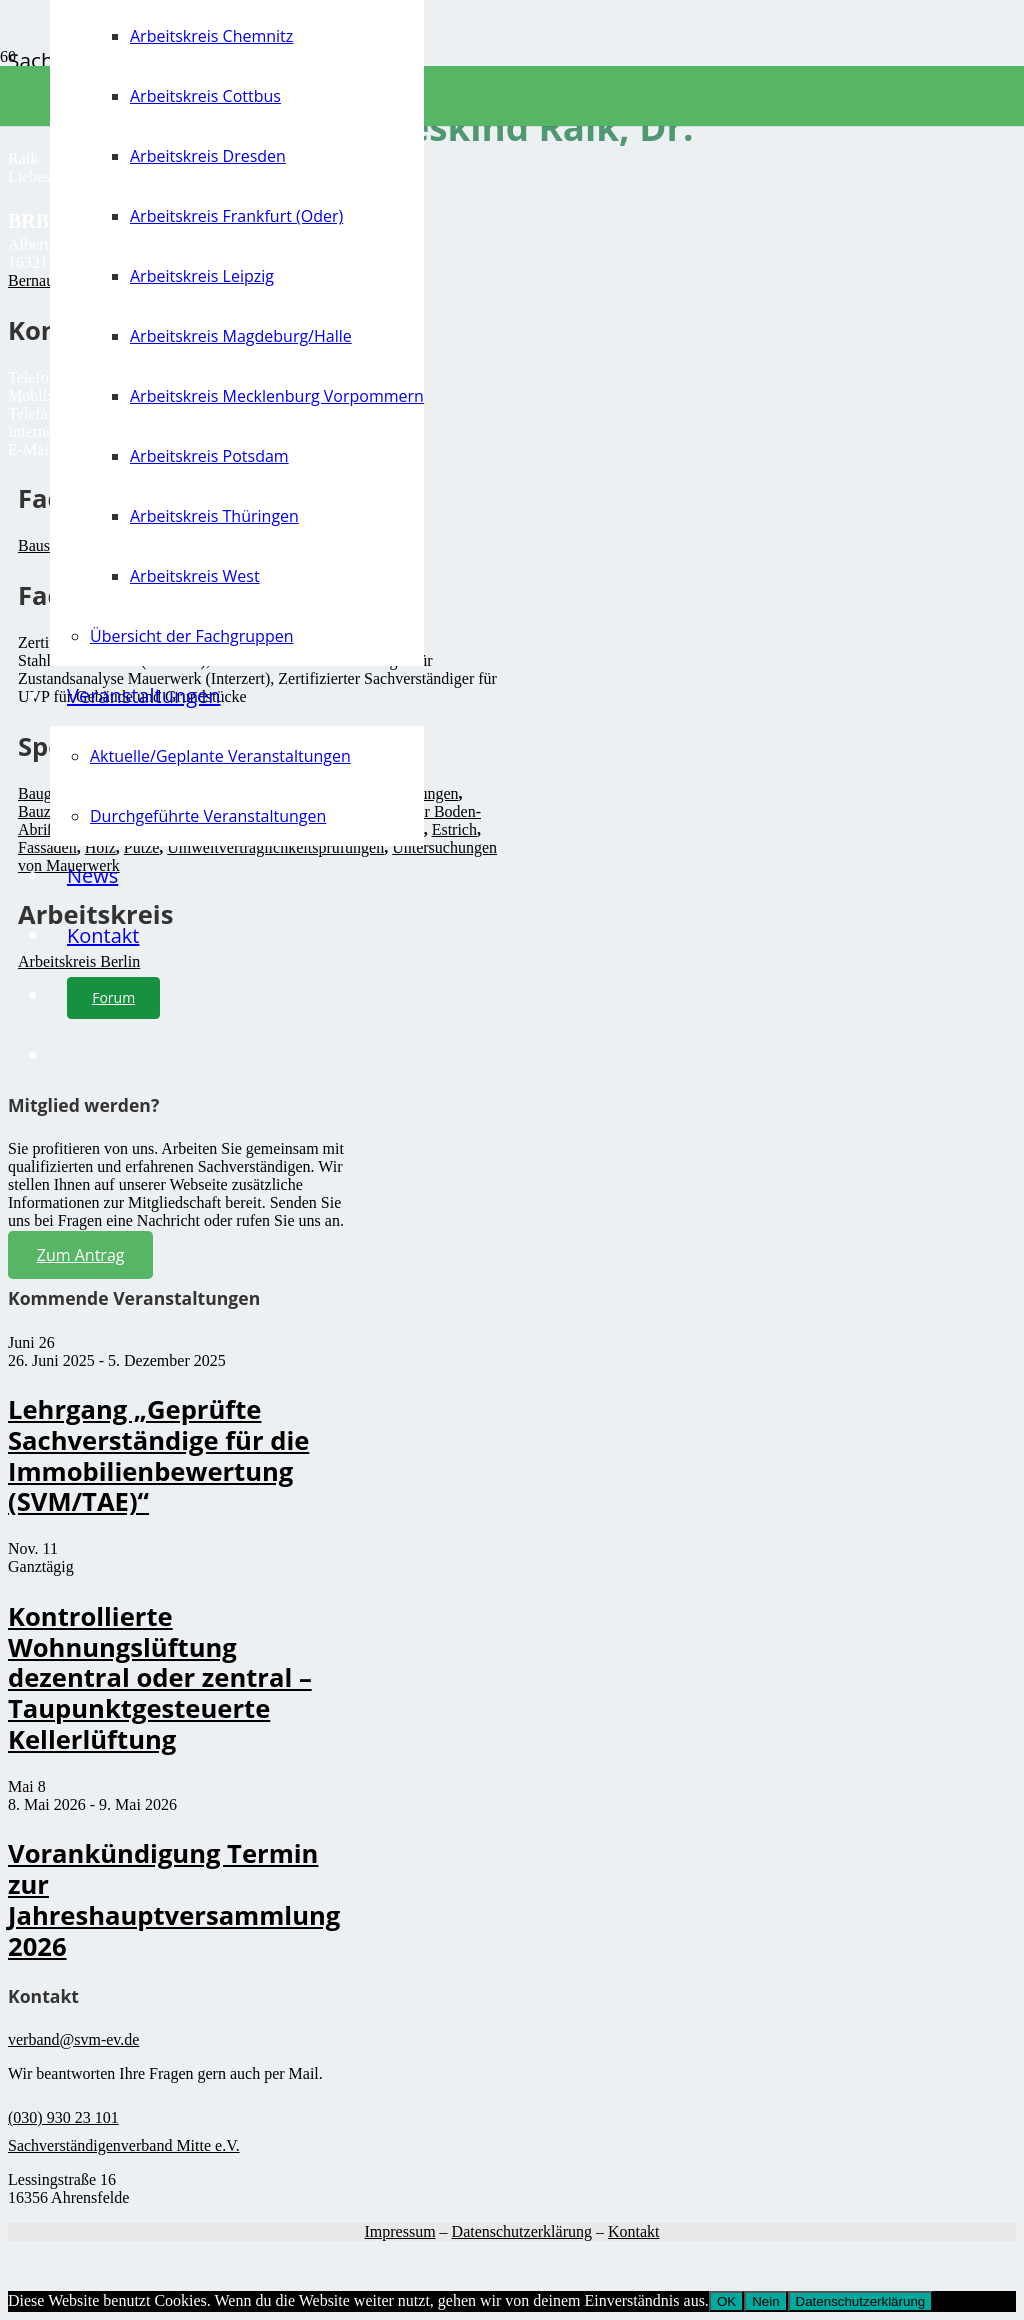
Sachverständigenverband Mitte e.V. (124, 2145)
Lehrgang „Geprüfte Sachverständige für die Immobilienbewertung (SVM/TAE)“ (158, 1455)
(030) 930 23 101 (63, 2117)
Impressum (399, 2231)
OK (726, 2301)
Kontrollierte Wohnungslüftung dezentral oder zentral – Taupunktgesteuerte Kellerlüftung (160, 1678)
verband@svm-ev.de (73, 2039)
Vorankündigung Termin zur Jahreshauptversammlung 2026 (174, 1899)
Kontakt (634, 2231)
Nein (765, 2301)
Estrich (454, 829)
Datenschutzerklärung (522, 2231)
